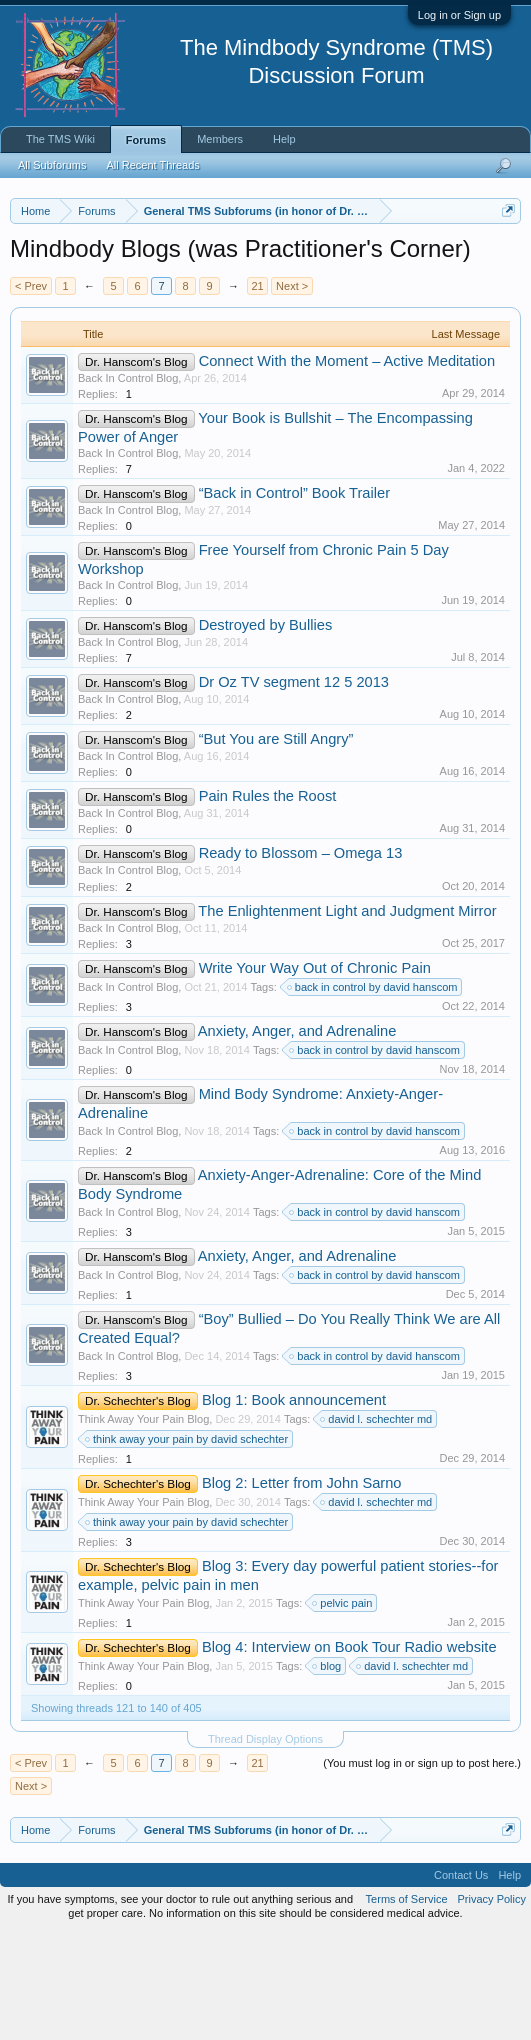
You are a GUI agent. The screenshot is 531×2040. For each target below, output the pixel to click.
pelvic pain (343, 1707)
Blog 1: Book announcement (294, 1504)
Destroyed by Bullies (266, 730)
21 (257, 390)
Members (220, 139)
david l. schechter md (377, 1523)
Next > (292, 390)
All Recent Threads (152, 165)
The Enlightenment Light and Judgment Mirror (347, 1015)
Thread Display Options (265, 1843)
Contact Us (461, 1980)
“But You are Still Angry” (276, 844)
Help (284, 139)
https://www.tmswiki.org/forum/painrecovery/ (193, 303)
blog (327, 1770)
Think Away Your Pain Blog (143, 1523)
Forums (146, 140)
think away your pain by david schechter (187, 1543)
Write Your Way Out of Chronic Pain (315, 1072)
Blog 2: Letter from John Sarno (302, 1587)
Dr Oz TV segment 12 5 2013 (294, 787)
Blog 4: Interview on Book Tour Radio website (349, 1751)
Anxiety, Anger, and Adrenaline (297, 1135)
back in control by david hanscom (373, 1091)
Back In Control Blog (128, 482)
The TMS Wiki (60, 139)
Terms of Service (407, 2004)
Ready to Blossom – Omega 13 (301, 958)
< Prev (31, 390)
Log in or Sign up (459, 15)
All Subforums (52, 165)
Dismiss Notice (504, 257)
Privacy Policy (492, 2004)
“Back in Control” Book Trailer (294, 597)
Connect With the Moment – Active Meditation (347, 465)
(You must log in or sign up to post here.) (422, 1867)
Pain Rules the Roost (268, 901)
